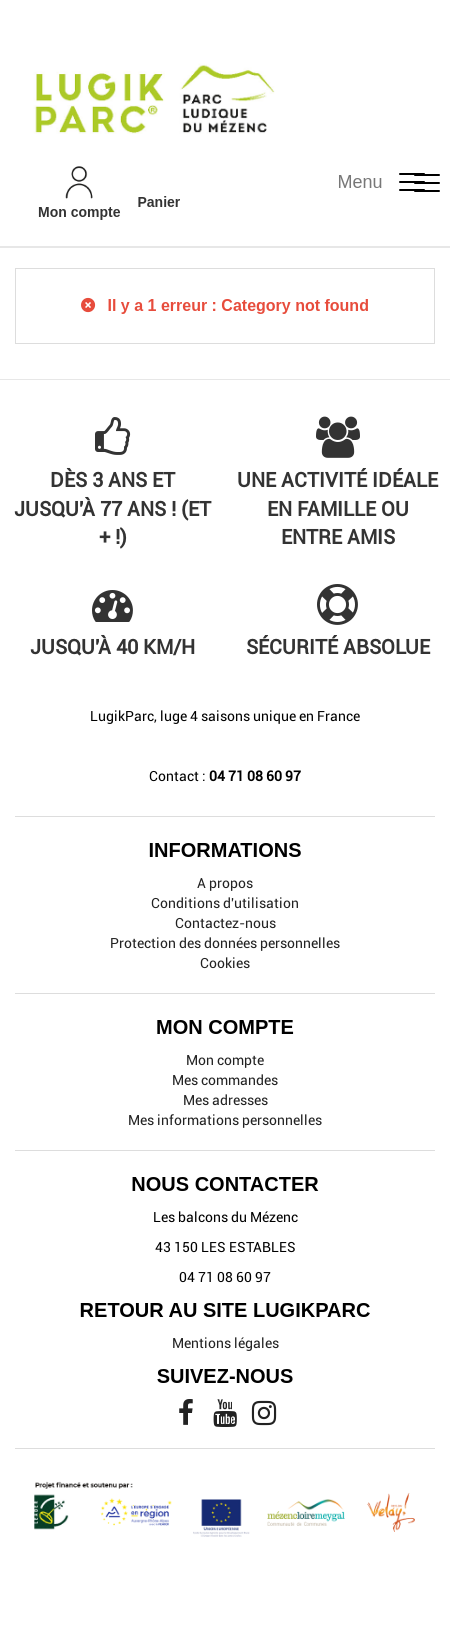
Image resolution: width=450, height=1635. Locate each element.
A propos (225, 883)
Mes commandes (225, 1080)
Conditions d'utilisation (225, 903)
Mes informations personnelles (225, 1120)
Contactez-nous (225, 923)
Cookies (225, 963)
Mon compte (225, 1060)
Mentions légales (225, 1343)
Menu (360, 182)
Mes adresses (225, 1100)
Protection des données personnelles (225, 943)
